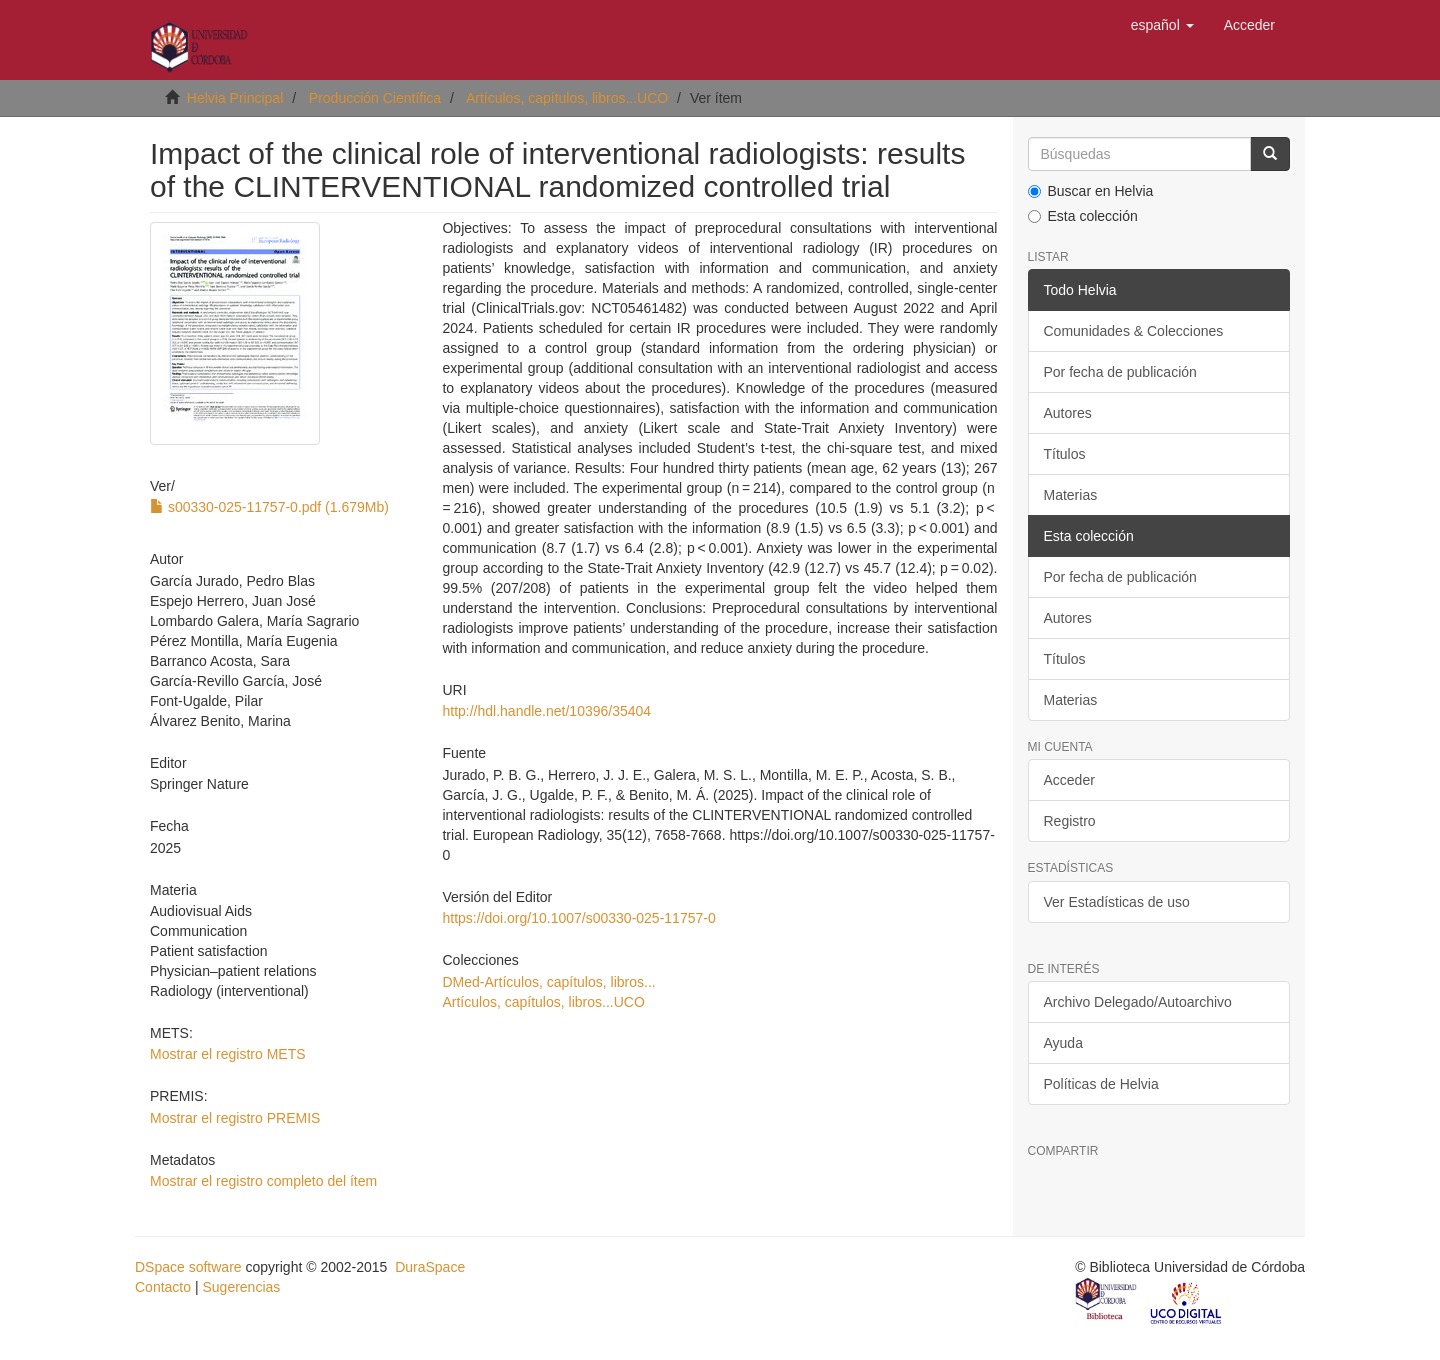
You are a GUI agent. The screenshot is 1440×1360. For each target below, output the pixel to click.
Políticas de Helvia (1101, 1084)
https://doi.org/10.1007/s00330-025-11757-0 (578, 918)
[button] (1162, 25)
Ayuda (1063, 1043)
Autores (1068, 413)
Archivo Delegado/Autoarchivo (1138, 1002)
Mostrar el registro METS (228, 1054)
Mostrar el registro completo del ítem (263, 1181)
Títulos (1065, 454)
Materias (1071, 495)
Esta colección (1083, 216)
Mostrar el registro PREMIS (235, 1118)
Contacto (163, 1287)
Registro (1070, 821)
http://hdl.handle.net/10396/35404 (546, 711)
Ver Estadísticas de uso (1117, 902)
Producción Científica (375, 98)
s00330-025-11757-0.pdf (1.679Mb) (269, 507)
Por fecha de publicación (1120, 372)
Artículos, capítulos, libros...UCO (567, 98)
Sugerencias (241, 1287)
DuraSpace (430, 1267)
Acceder (1069, 780)
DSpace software (188, 1267)
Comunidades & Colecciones (1134, 331)
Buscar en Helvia (1091, 191)
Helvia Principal (235, 98)
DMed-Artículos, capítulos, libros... (548, 982)
